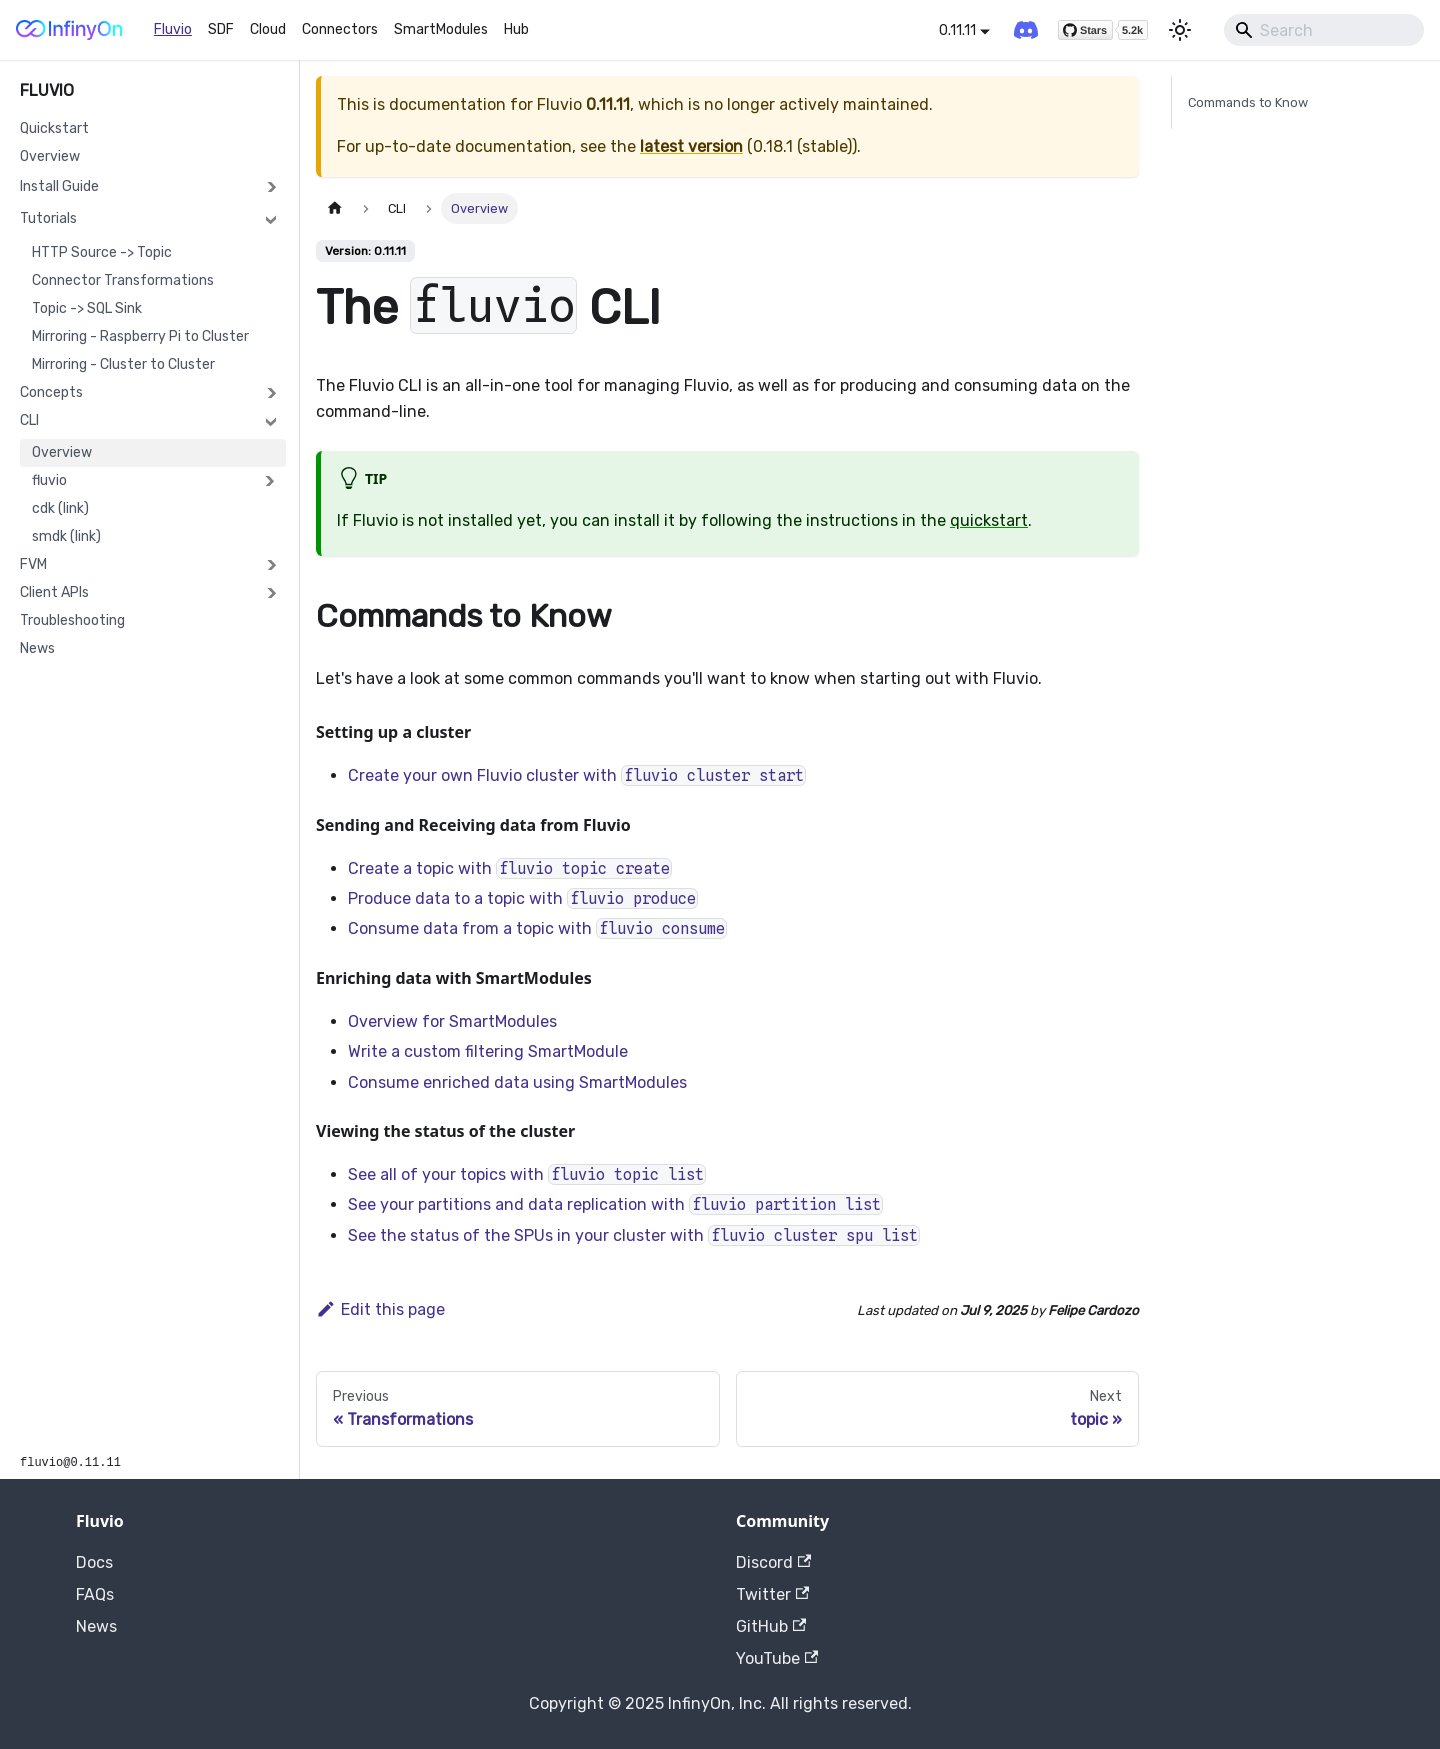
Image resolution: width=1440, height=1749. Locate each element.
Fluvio (173, 29)
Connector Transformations (123, 280)
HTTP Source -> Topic (102, 252)
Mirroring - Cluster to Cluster (123, 364)
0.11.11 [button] (957, 30)
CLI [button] (29, 420)
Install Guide (59, 186)
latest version (691, 146)
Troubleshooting (72, 620)
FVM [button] (33, 564)
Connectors (340, 29)
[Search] (1324, 30)
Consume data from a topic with (537, 928)
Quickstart (54, 128)
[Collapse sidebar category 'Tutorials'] (271, 219)
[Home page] (335, 208)
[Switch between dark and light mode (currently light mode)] (1180, 30)
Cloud (268, 29)
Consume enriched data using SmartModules (517, 1082)
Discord (773, 1562)
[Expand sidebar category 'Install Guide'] (271, 187)
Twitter (772, 1594)
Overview (50, 156)
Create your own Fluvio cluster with (577, 775)
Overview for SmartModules (452, 1021)
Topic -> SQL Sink (87, 308)
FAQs (95, 1594)
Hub (516, 29)
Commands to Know (1248, 102)
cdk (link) (60, 508)
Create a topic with (510, 868)
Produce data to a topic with (523, 898)
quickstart (989, 520)
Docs (94, 1562)
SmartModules (441, 29)
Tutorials (48, 218)
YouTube (777, 1658)
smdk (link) (66, 536)
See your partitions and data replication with (615, 1204)
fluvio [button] (49, 480)
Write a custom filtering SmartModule (488, 1051)
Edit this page (380, 1309)
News (37, 648)
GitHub (771, 1626)
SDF (221, 29)
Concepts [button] (51, 392)
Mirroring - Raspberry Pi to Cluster (140, 336)
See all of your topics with (527, 1174)
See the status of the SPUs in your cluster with (634, 1235)
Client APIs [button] (54, 592)
